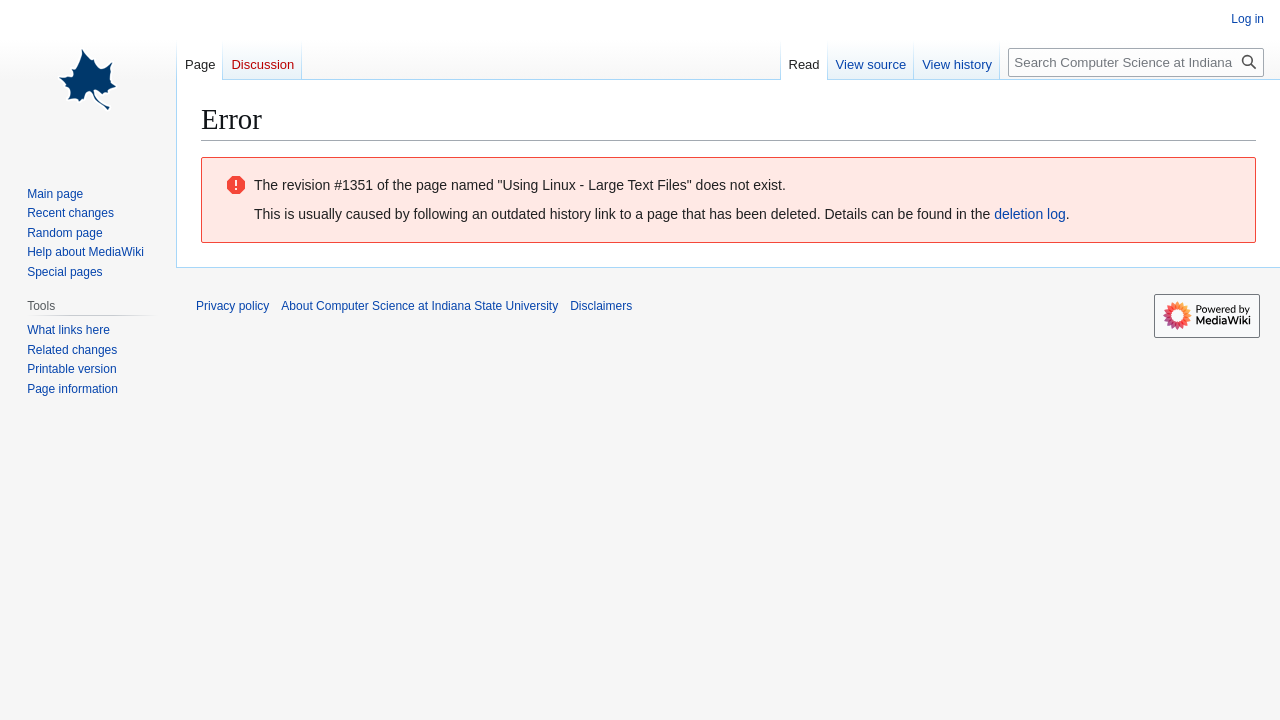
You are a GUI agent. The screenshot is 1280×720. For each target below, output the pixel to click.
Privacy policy (232, 306)
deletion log (1030, 214)
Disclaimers (601, 306)
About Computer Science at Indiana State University (419, 306)
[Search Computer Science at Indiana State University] (1136, 62)
